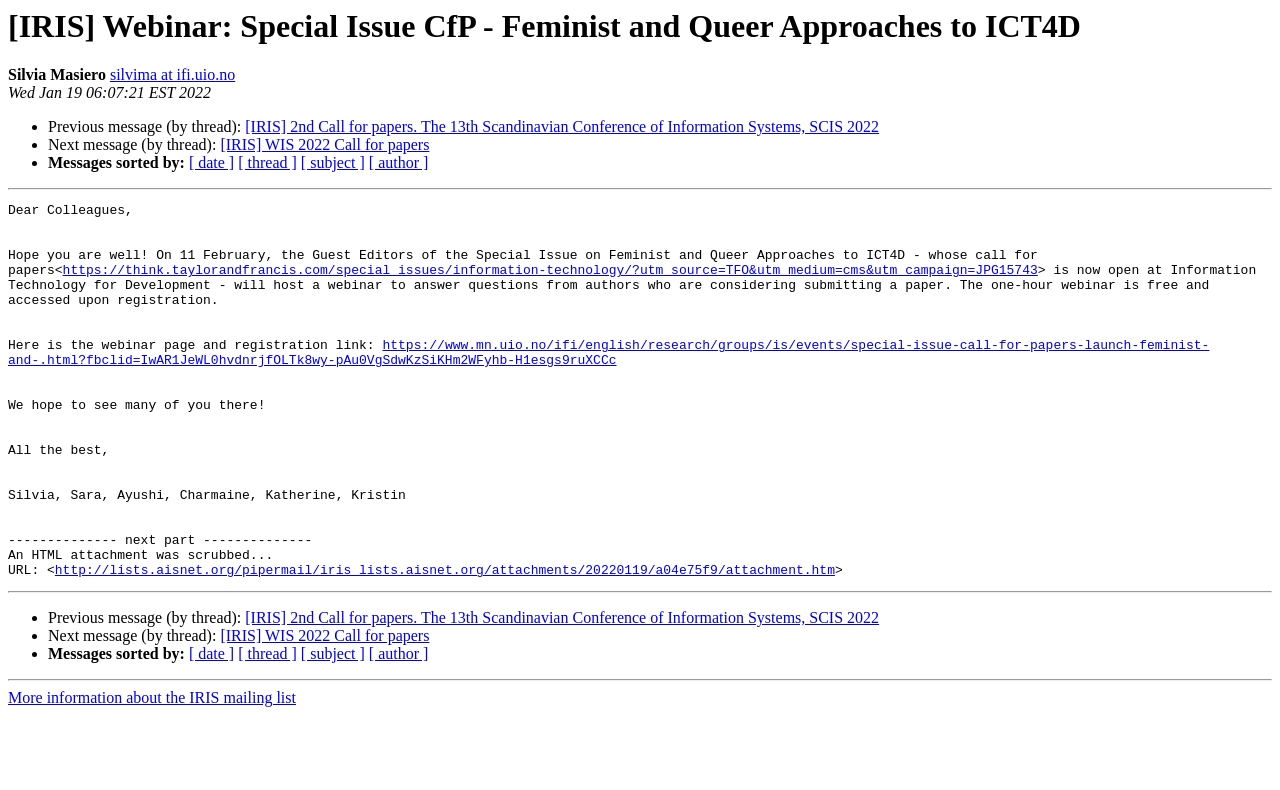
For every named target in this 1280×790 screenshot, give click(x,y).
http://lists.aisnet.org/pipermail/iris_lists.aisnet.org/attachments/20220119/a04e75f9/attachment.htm (445, 644)
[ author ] (399, 162)
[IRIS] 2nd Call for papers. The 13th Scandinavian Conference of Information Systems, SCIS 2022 (562, 126)
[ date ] (211, 162)
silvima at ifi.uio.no (172, 74)
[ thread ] (267, 162)
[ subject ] (333, 162)
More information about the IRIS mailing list (152, 772)
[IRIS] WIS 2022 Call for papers (324, 144)
